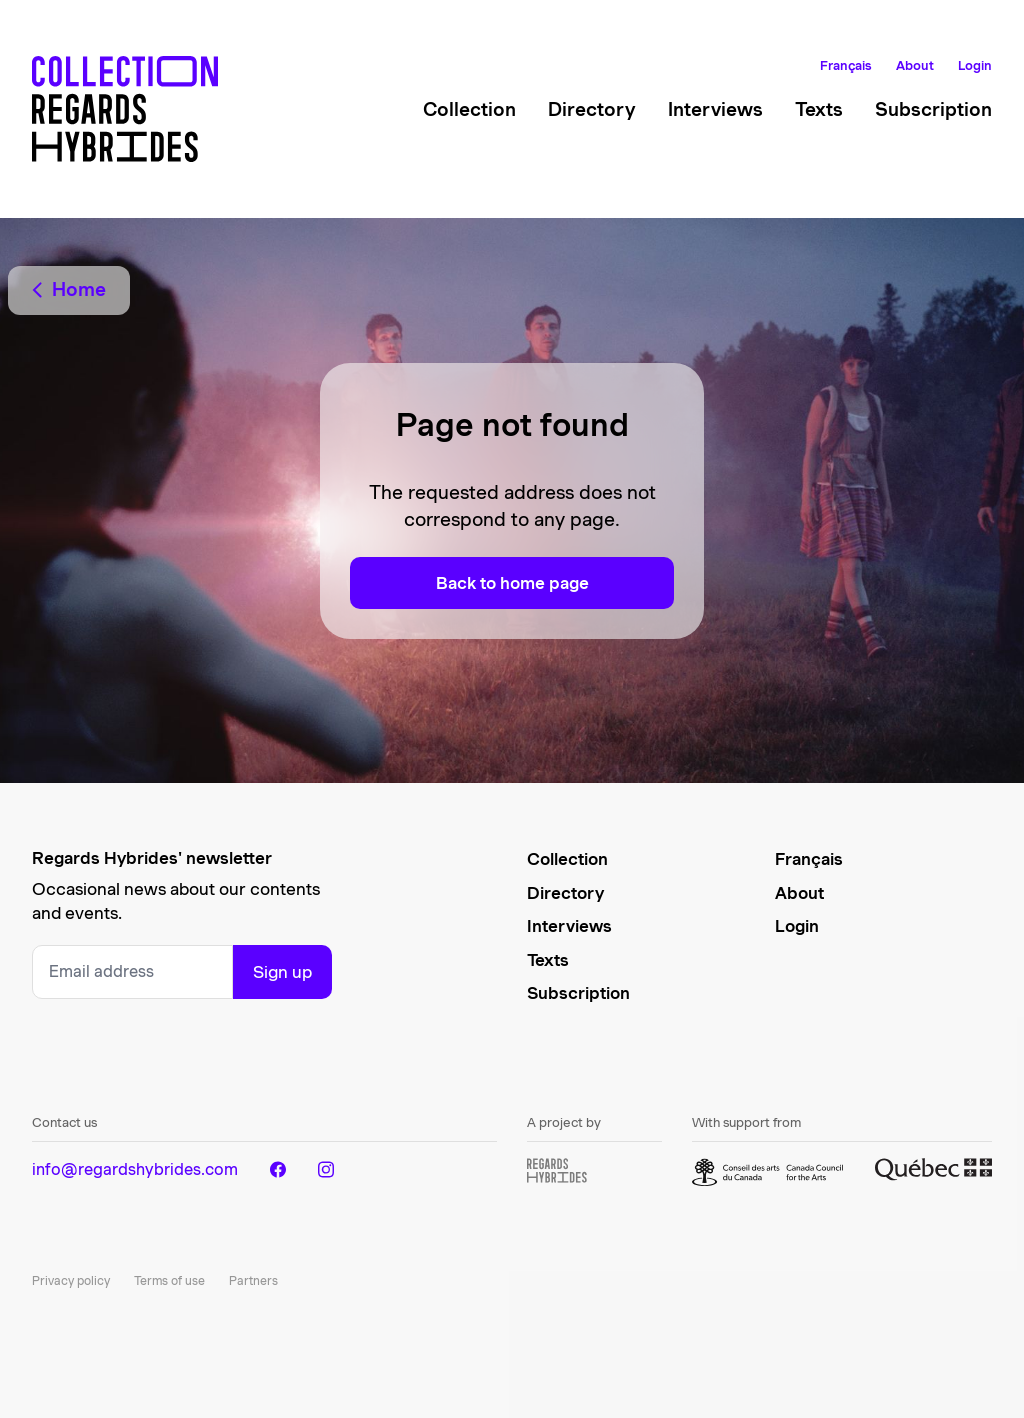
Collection (469, 109)
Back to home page (512, 583)
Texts (819, 109)
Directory (592, 109)
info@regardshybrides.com (135, 1169)
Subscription (933, 109)
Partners (253, 1280)
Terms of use (169, 1280)
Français (846, 65)
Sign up (282, 972)
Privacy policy (71, 1280)
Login (975, 65)
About (915, 65)
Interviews (715, 109)
